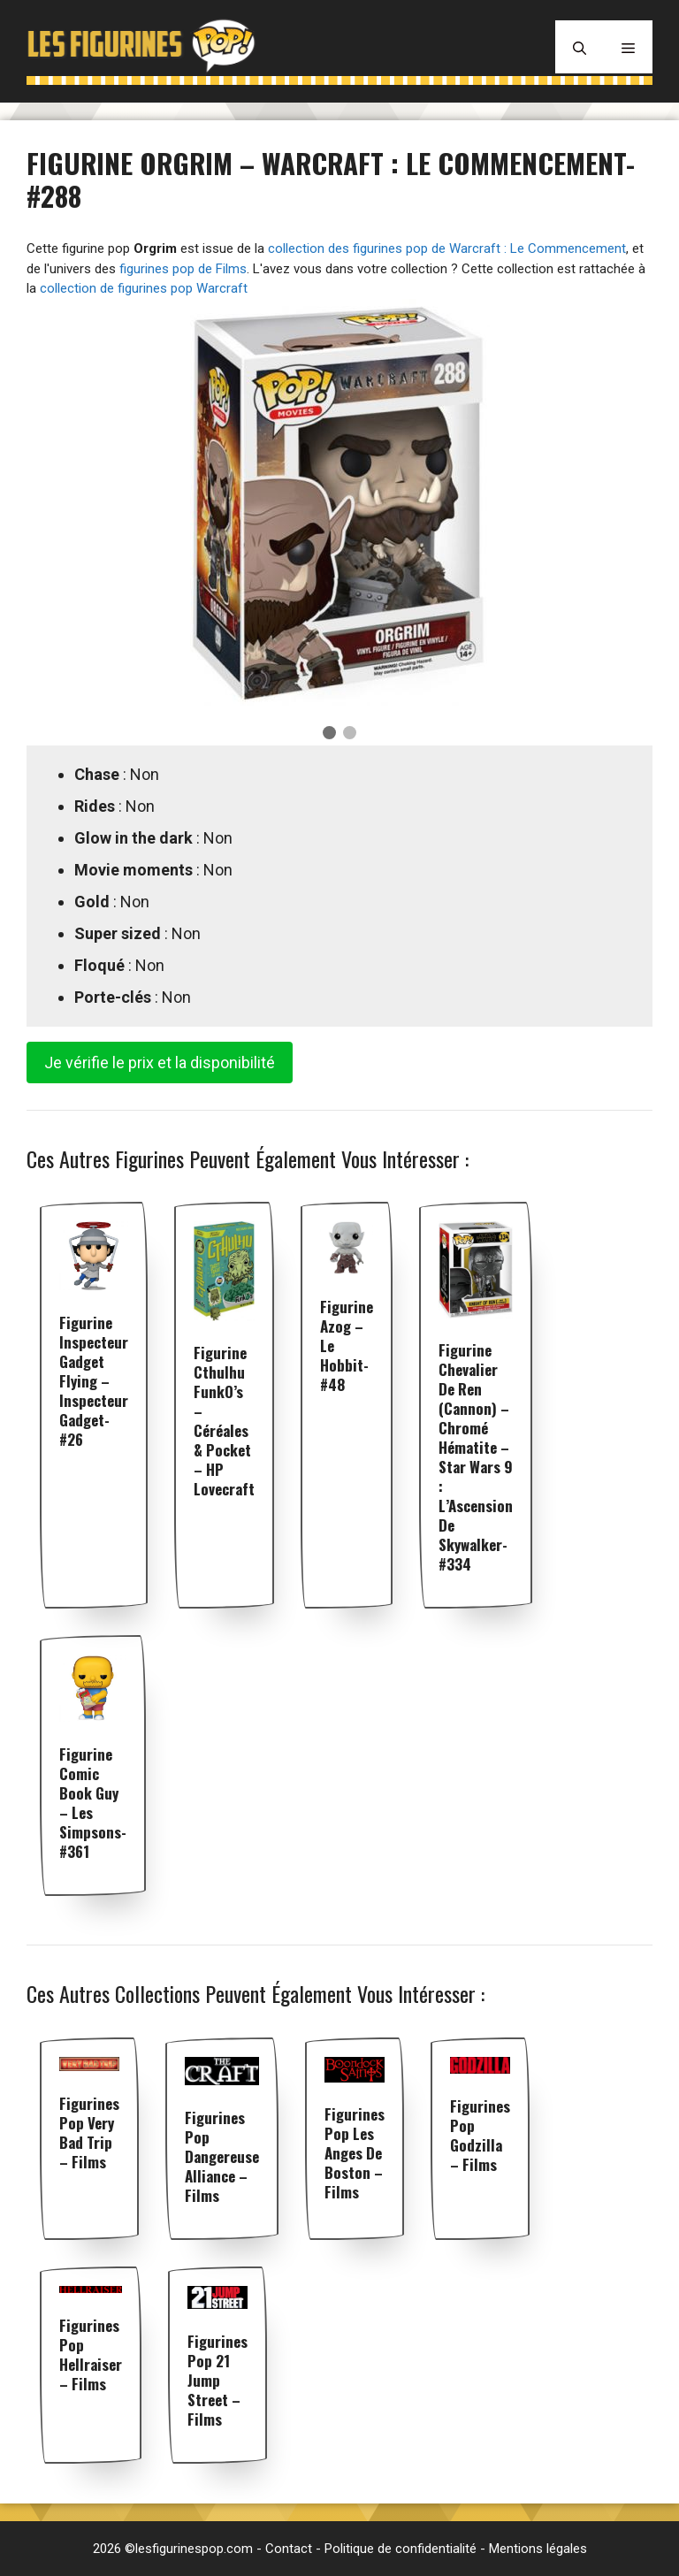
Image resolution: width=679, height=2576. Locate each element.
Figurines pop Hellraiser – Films (90, 2354)
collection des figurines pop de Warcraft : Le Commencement (447, 248)
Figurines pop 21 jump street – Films (217, 2380)
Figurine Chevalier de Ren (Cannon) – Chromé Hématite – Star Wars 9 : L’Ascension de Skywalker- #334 (476, 1457)
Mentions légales (538, 2549)
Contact (288, 2549)
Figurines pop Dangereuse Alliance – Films (222, 2156)
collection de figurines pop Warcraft (144, 288)
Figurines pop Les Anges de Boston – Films (354, 2153)
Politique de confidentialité (400, 2549)
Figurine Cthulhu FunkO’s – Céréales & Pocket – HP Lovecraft (224, 1421)
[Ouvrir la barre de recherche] (579, 46)
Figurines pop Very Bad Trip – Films (89, 2132)
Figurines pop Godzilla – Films (480, 2135)
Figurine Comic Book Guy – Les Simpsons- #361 (92, 1802)
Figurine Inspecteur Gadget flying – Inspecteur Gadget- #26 (93, 1380)
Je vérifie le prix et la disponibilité (159, 1062)
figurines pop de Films (183, 269)
